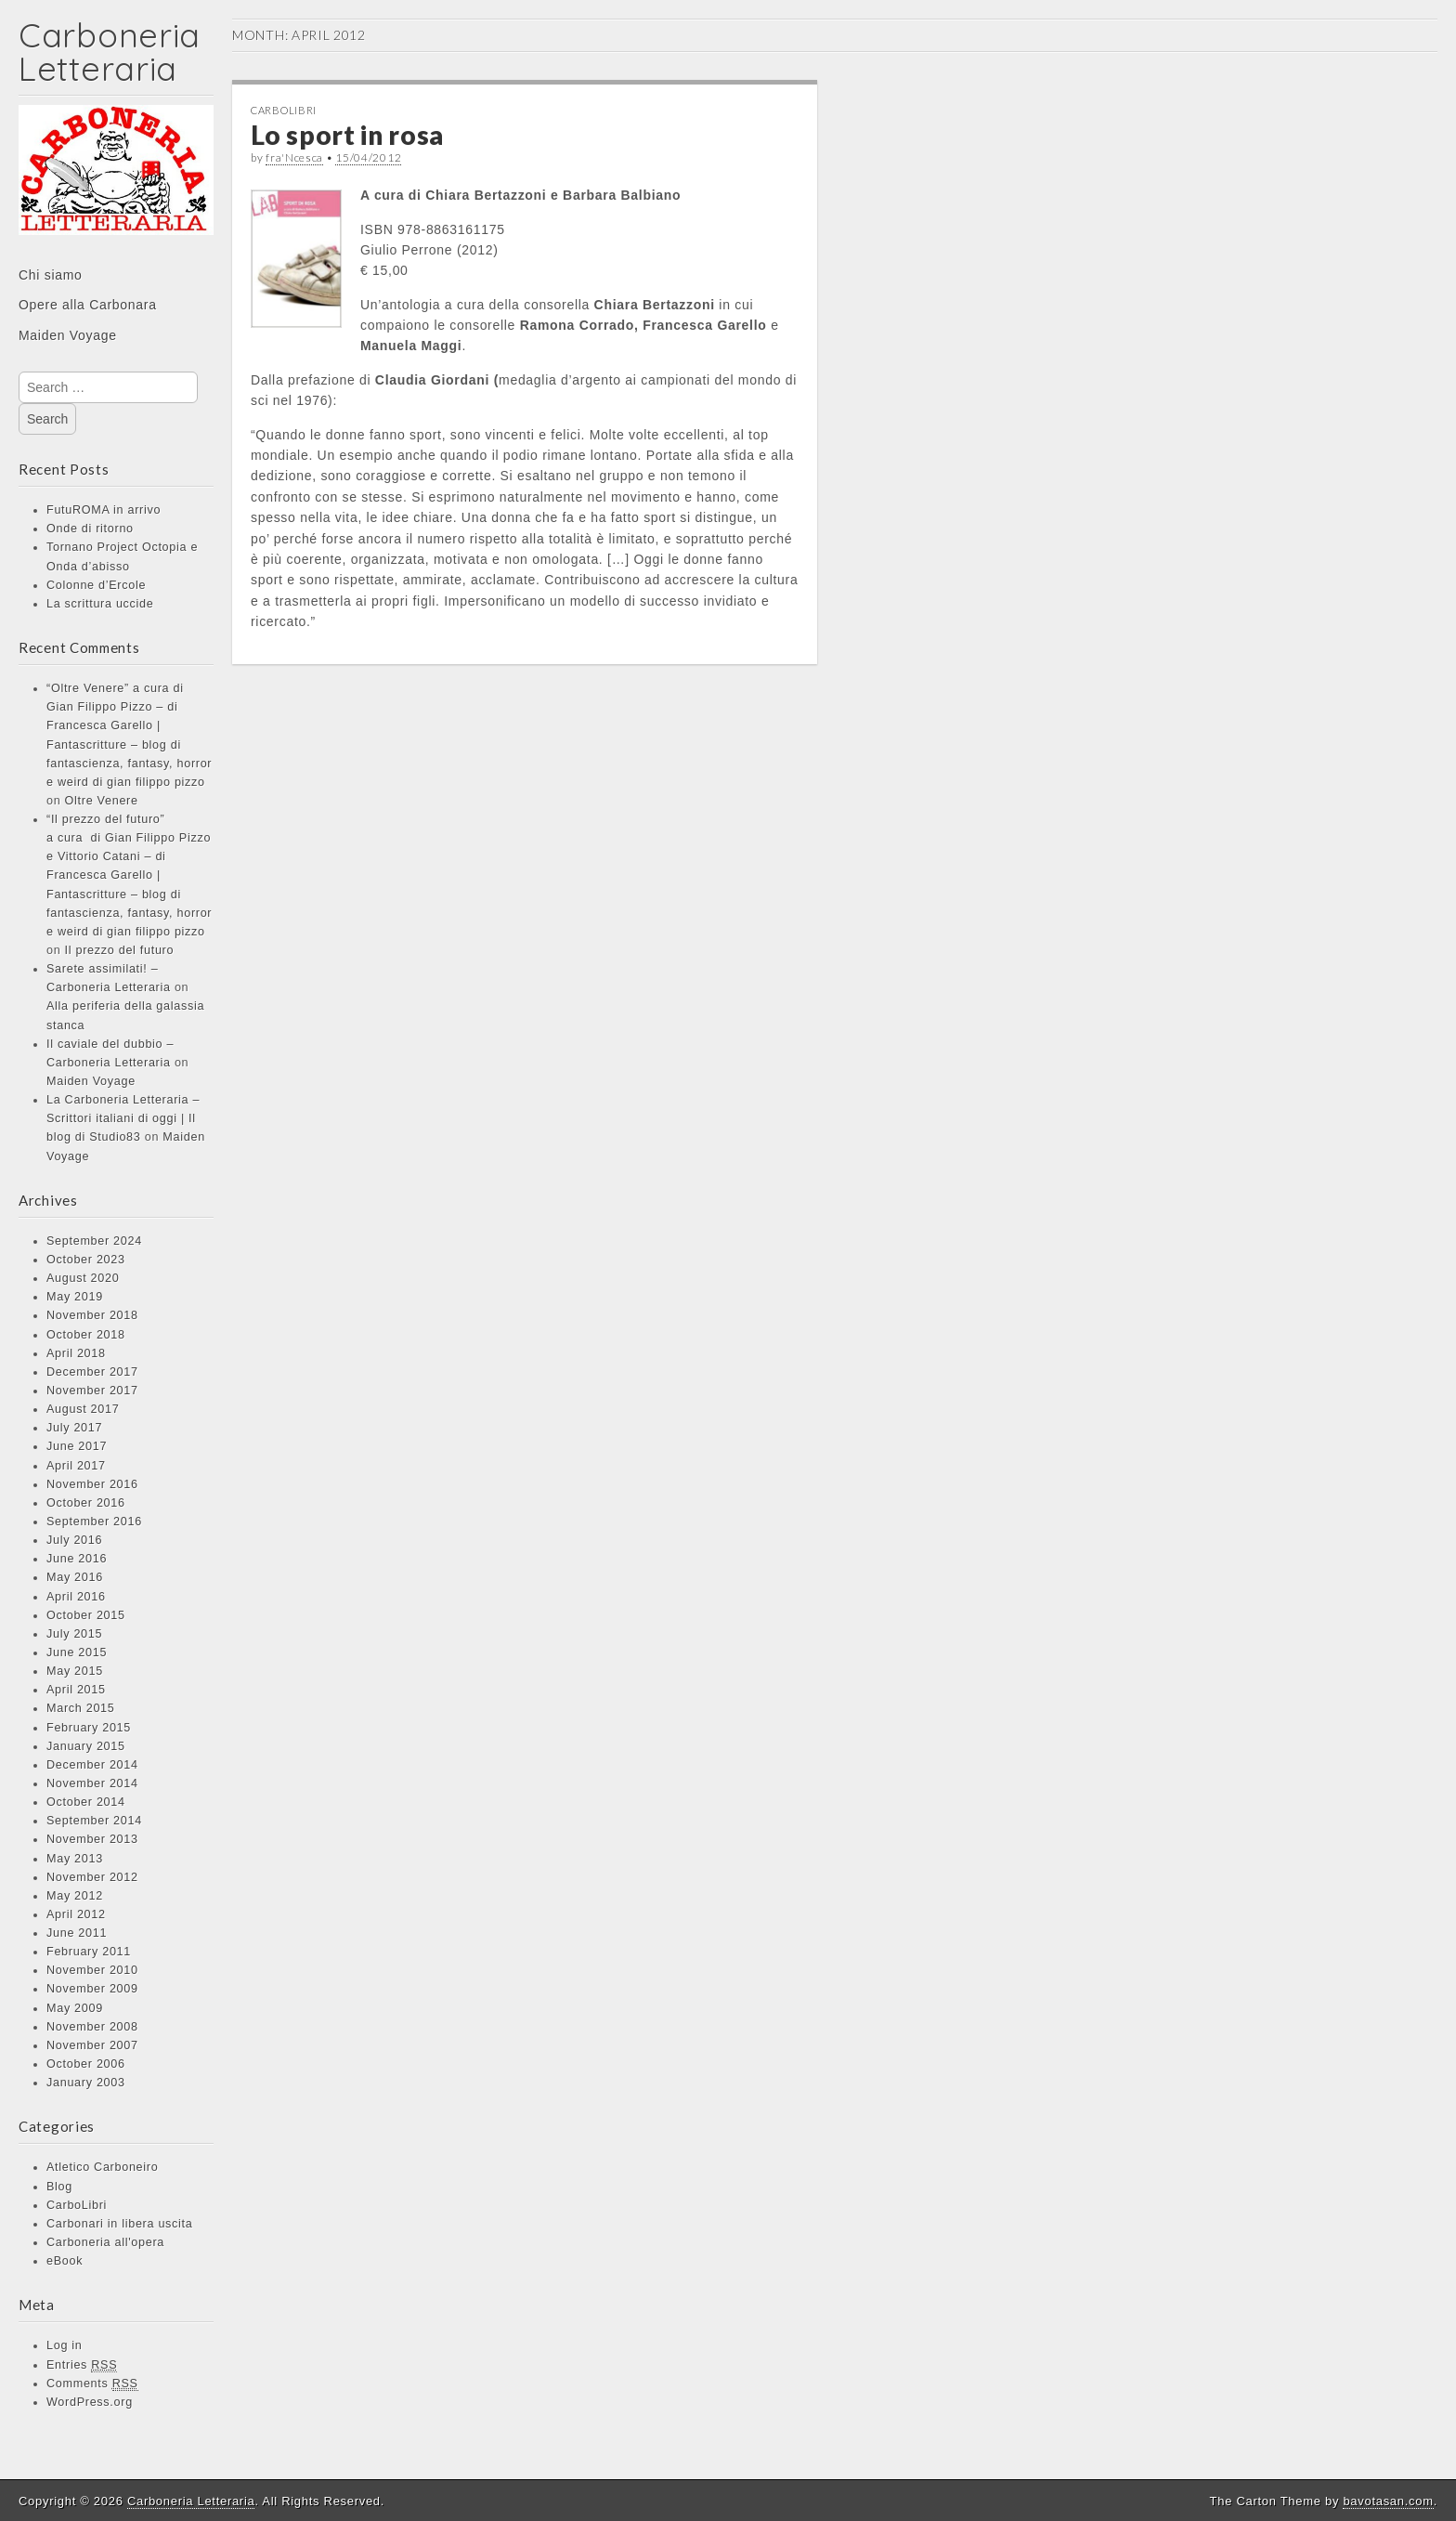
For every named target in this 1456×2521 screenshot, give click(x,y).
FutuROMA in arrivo (103, 509)
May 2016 (74, 1577)
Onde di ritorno (90, 528)
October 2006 (85, 2063)
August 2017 (82, 1409)
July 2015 (74, 1633)
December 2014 (92, 1764)
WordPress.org (89, 2402)
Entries (81, 2365)
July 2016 (74, 1540)
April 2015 (76, 1689)
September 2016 (94, 1521)
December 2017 (92, 1371)
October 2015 (85, 1615)
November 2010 (92, 1970)
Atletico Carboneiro (102, 2167)
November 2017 (92, 1390)
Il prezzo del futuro (120, 950)
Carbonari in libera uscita (119, 2223)
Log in (64, 2345)
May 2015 (74, 1671)
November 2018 (92, 1315)
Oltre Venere (101, 800)
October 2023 (85, 1259)
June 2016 (76, 1558)
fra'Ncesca (294, 157)
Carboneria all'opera (105, 2242)
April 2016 (76, 1596)
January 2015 (85, 1746)
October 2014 (85, 1802)
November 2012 (92, 1877)
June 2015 (76, 1652)
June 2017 (76, 1446)
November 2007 (92, 2045)
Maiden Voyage (68, 335)
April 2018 (76, 1353)
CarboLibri (76, 2205)
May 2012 (74, 1895)
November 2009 (92, 1988)
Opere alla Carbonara (88, 304)
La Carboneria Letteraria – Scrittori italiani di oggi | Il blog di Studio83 (123, 1118)
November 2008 (92, 2026)
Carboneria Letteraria (110, 51)
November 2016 (92, 1484)
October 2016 (85, 1502)
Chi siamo (51, 275)
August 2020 (82, 1278)
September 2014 (94, 1820)
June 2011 (76, 1933)
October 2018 (85, 1334)
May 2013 (74, 1858)
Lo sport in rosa (347, 134)
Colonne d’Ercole (96, 585)
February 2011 (88, 1951)
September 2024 (94, 1240)
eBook (64, 2260)
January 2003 (85, 2082)
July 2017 (74, 1427)
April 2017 (76, 1465)
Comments (92, 2384)
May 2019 (74, 1296)
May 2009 (74, 2008)
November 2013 (92, 1839)
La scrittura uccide (100, 603)
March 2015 (80, 1708)
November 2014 (92, 1783)
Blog (59, 2186)
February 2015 (88, 1727)
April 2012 (76, 1914)
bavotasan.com (1388, 2501)
